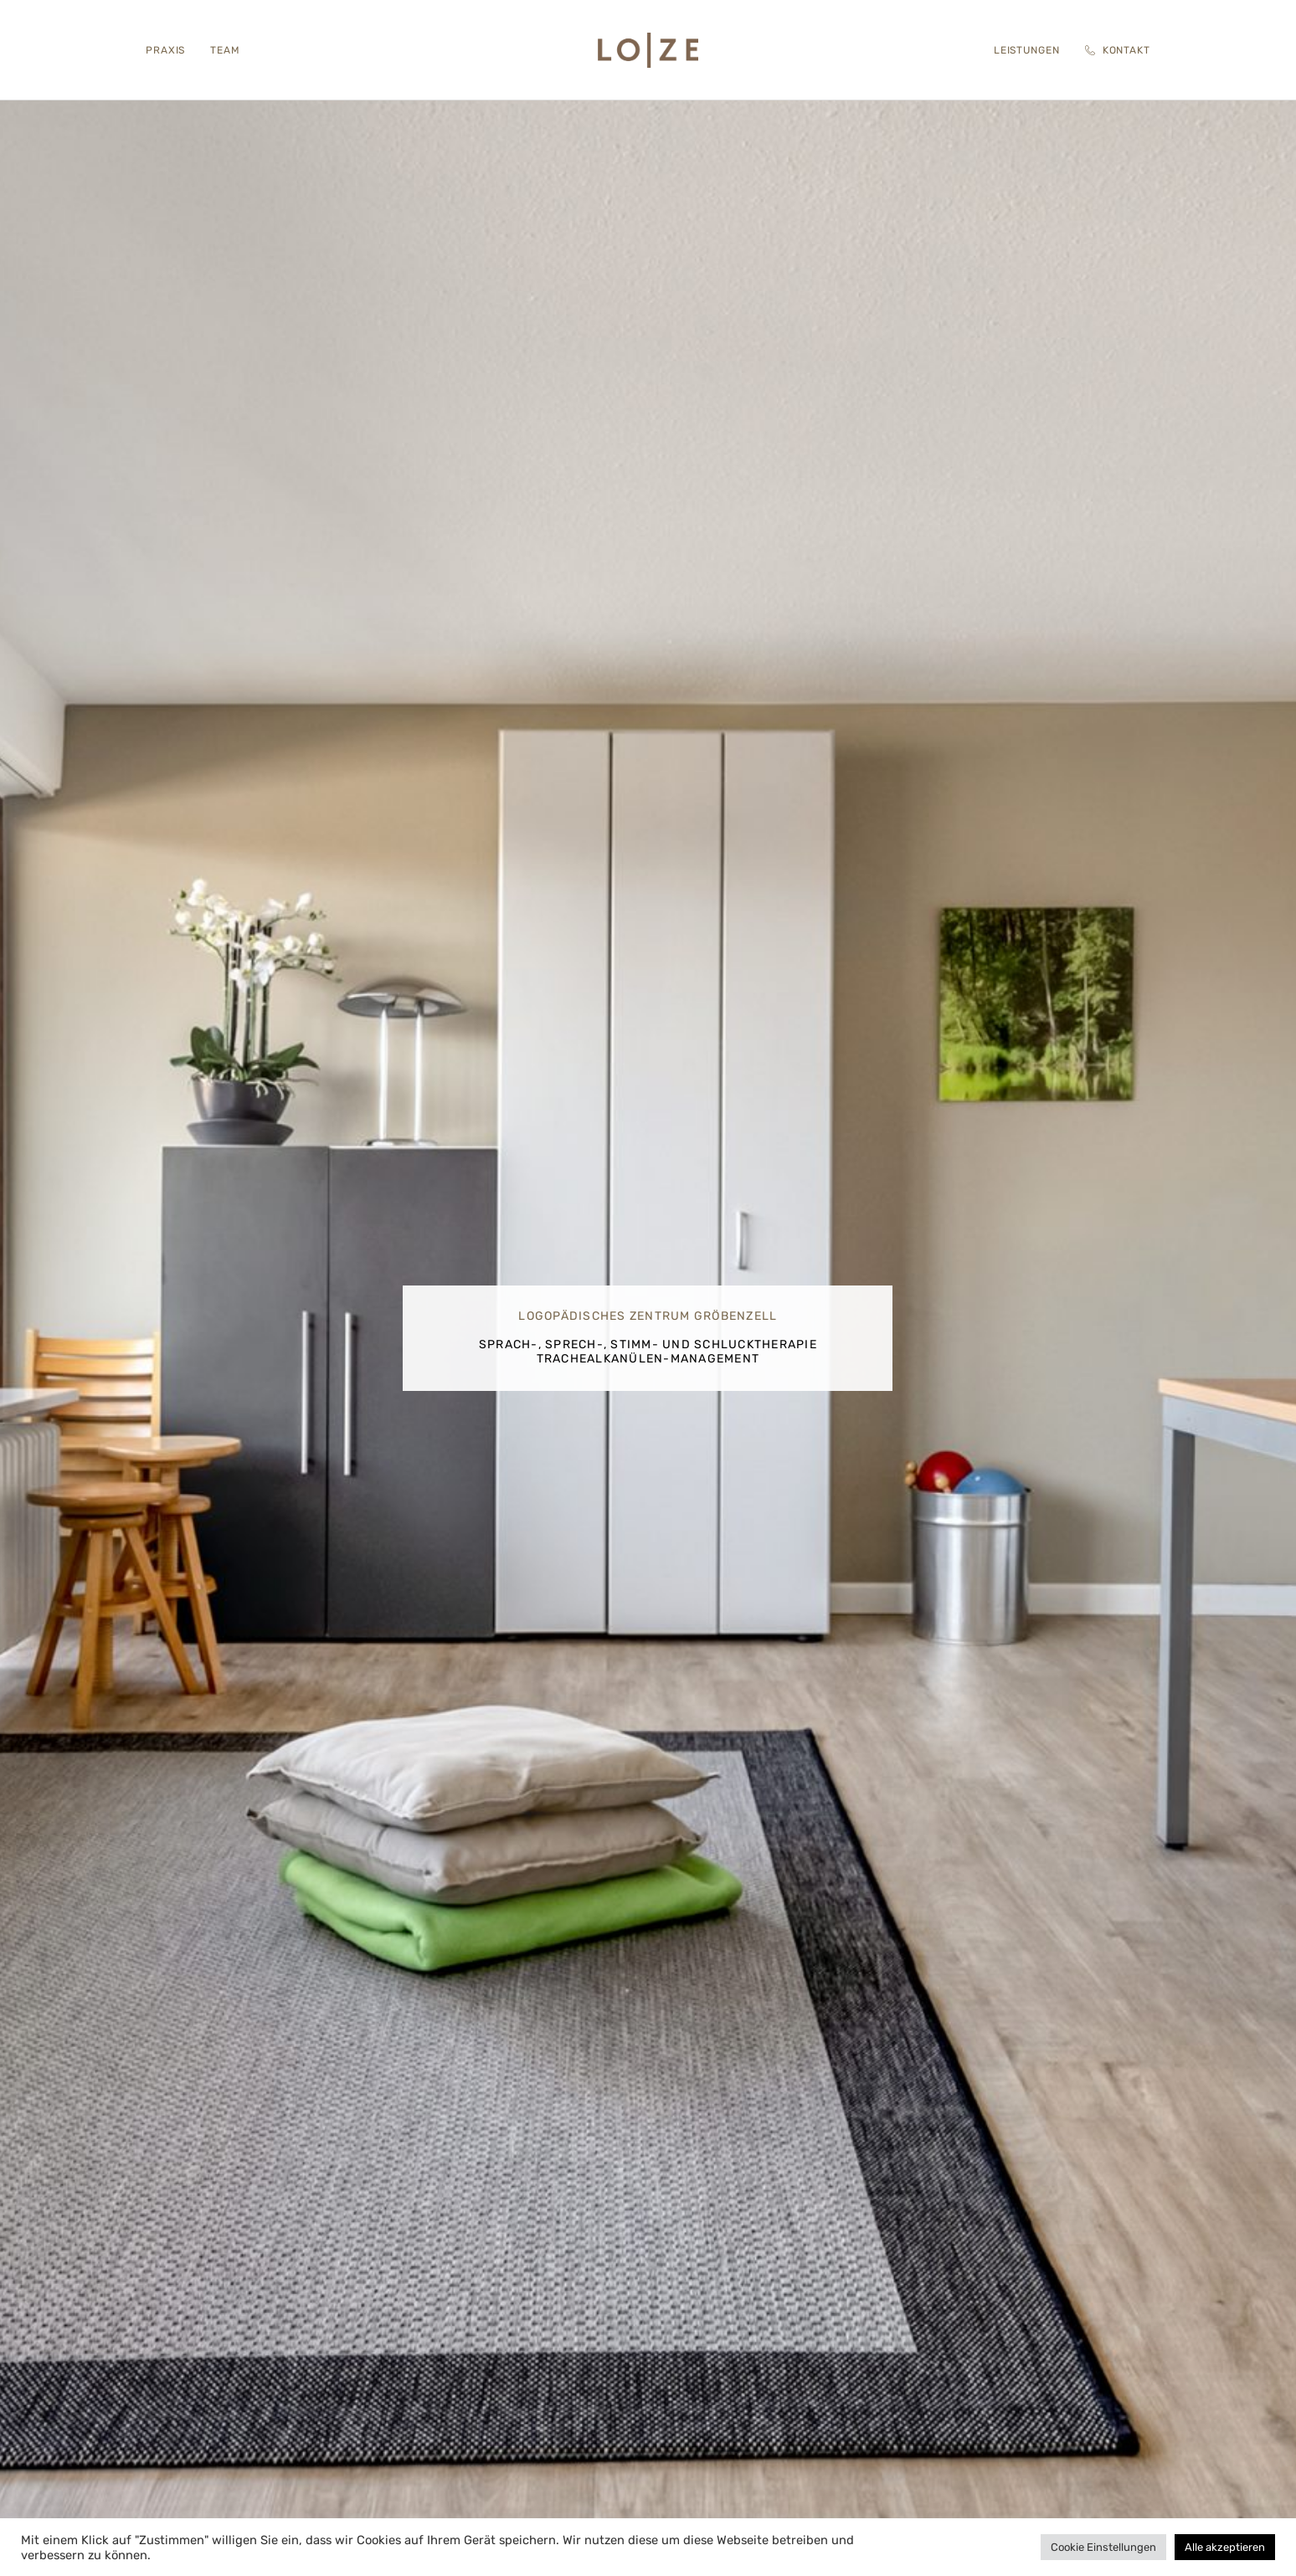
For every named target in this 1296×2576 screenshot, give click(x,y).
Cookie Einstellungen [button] (1103, 2547)
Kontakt (1117, 50)
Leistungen (1027, 50)
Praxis (165, 50)
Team (225, 50)
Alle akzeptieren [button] (1225, 2547)
